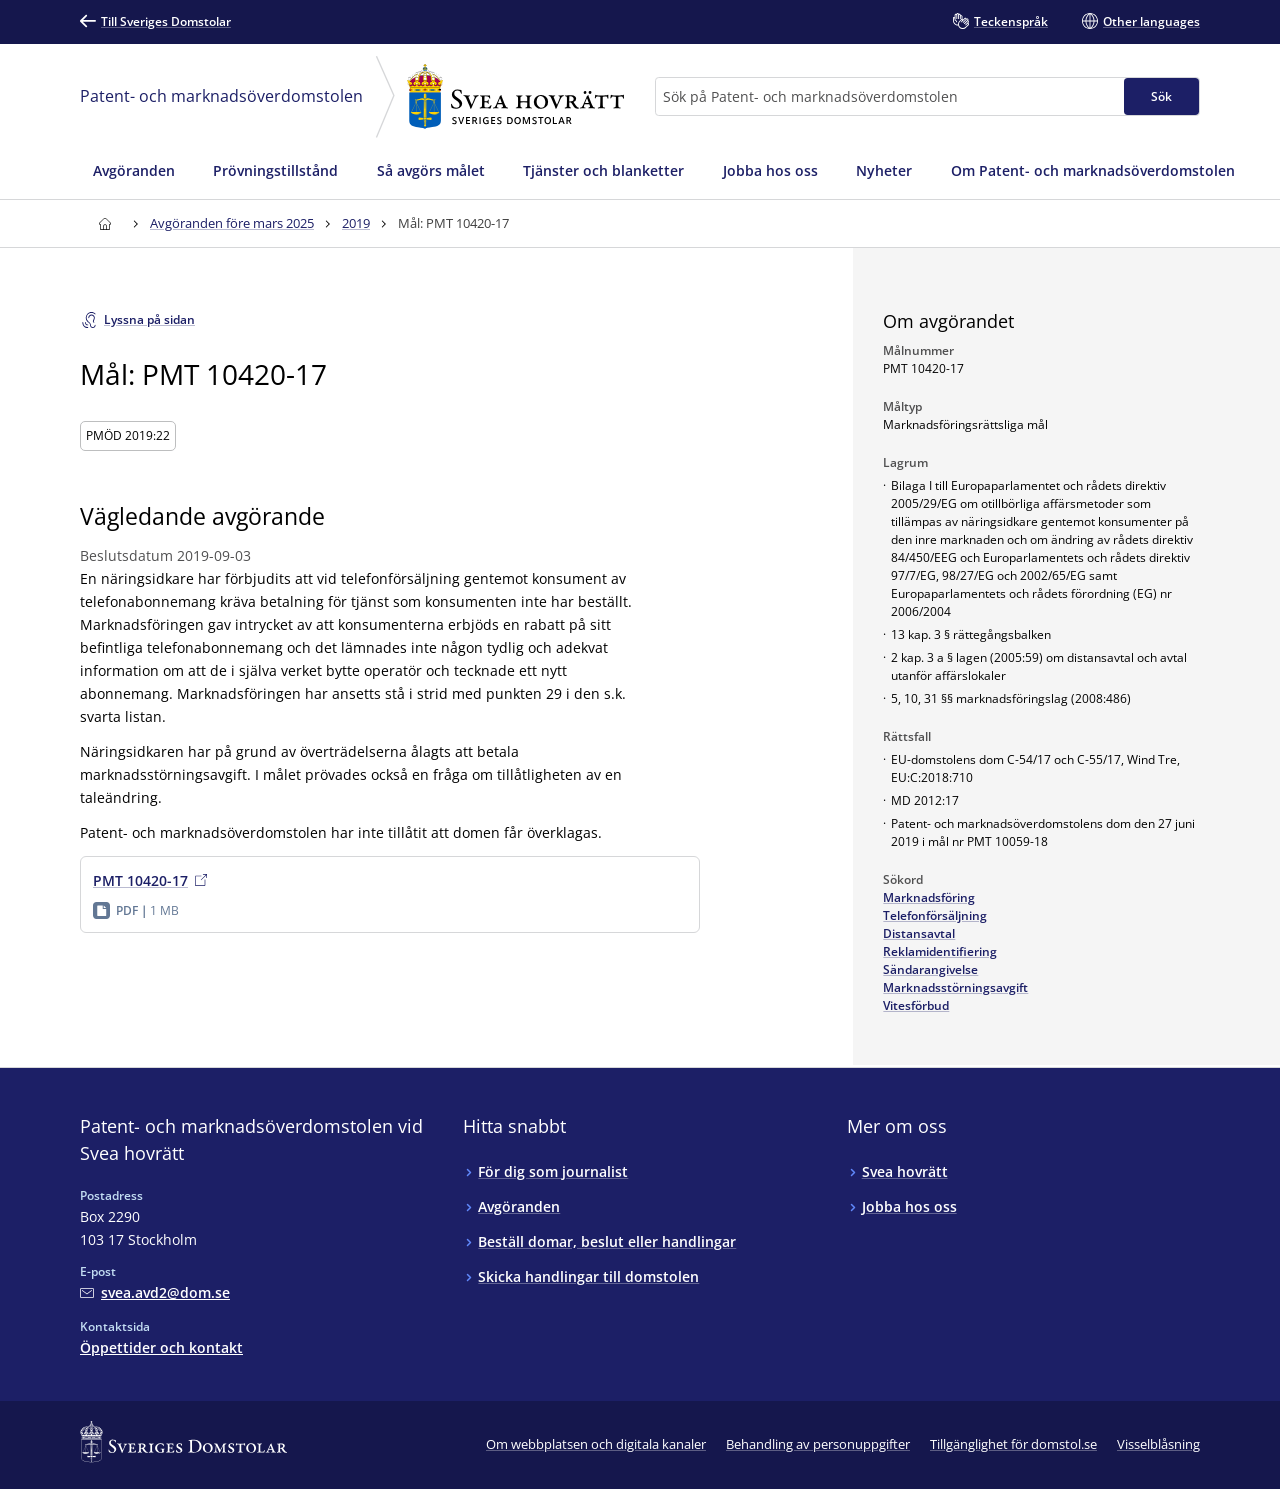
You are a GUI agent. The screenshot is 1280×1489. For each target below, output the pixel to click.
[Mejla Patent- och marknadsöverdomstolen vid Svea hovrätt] (155, 1292)
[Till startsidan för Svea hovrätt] (104, 223)
